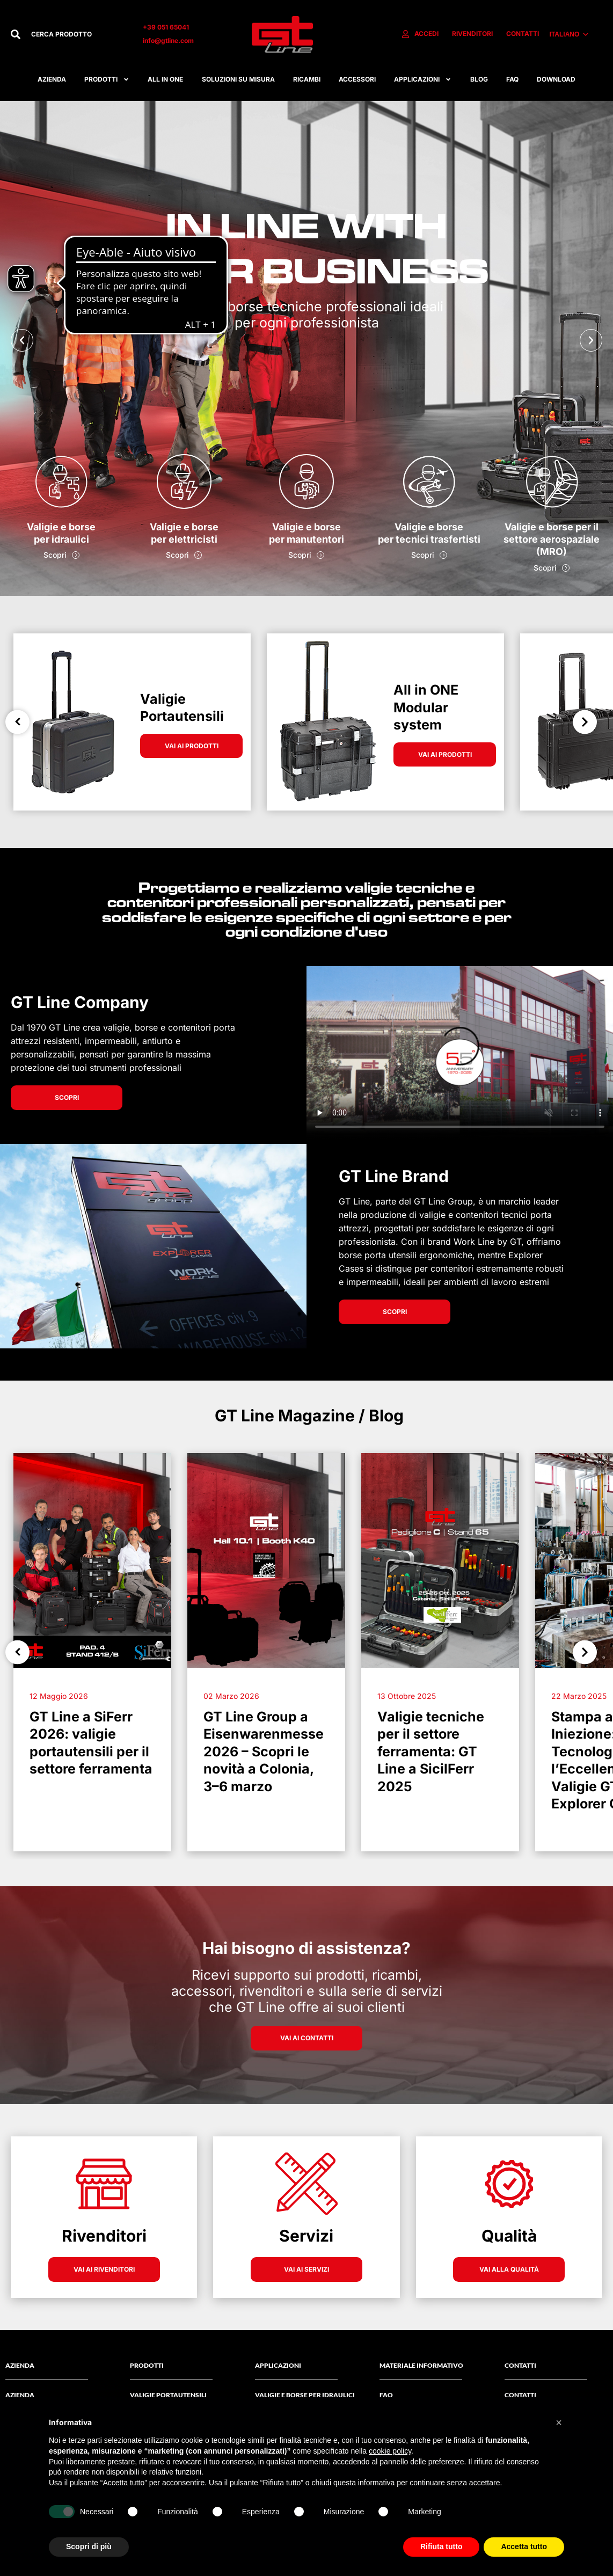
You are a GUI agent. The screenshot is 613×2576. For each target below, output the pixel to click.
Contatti (520, 2395)
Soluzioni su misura (238, 79)
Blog (479, 79)
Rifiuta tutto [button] (441, 2546)
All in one (165, 79)
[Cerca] (15, 34)
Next (585, 722)
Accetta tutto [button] (524, 2546)
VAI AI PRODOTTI (191, 746)
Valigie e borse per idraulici (305, 2395)
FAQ (512, 79)
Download (556, 79)
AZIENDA (19, 2395)
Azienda (52, 79)
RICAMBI (306, 79)
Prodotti (106, 79)
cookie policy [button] (390, 2451)
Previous (17, 722)
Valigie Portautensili (168, 2395)
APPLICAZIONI (422, 79)
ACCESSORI (357, 79)
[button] (22, 340)
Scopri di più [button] (89, 2546)
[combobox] (76, 34)
